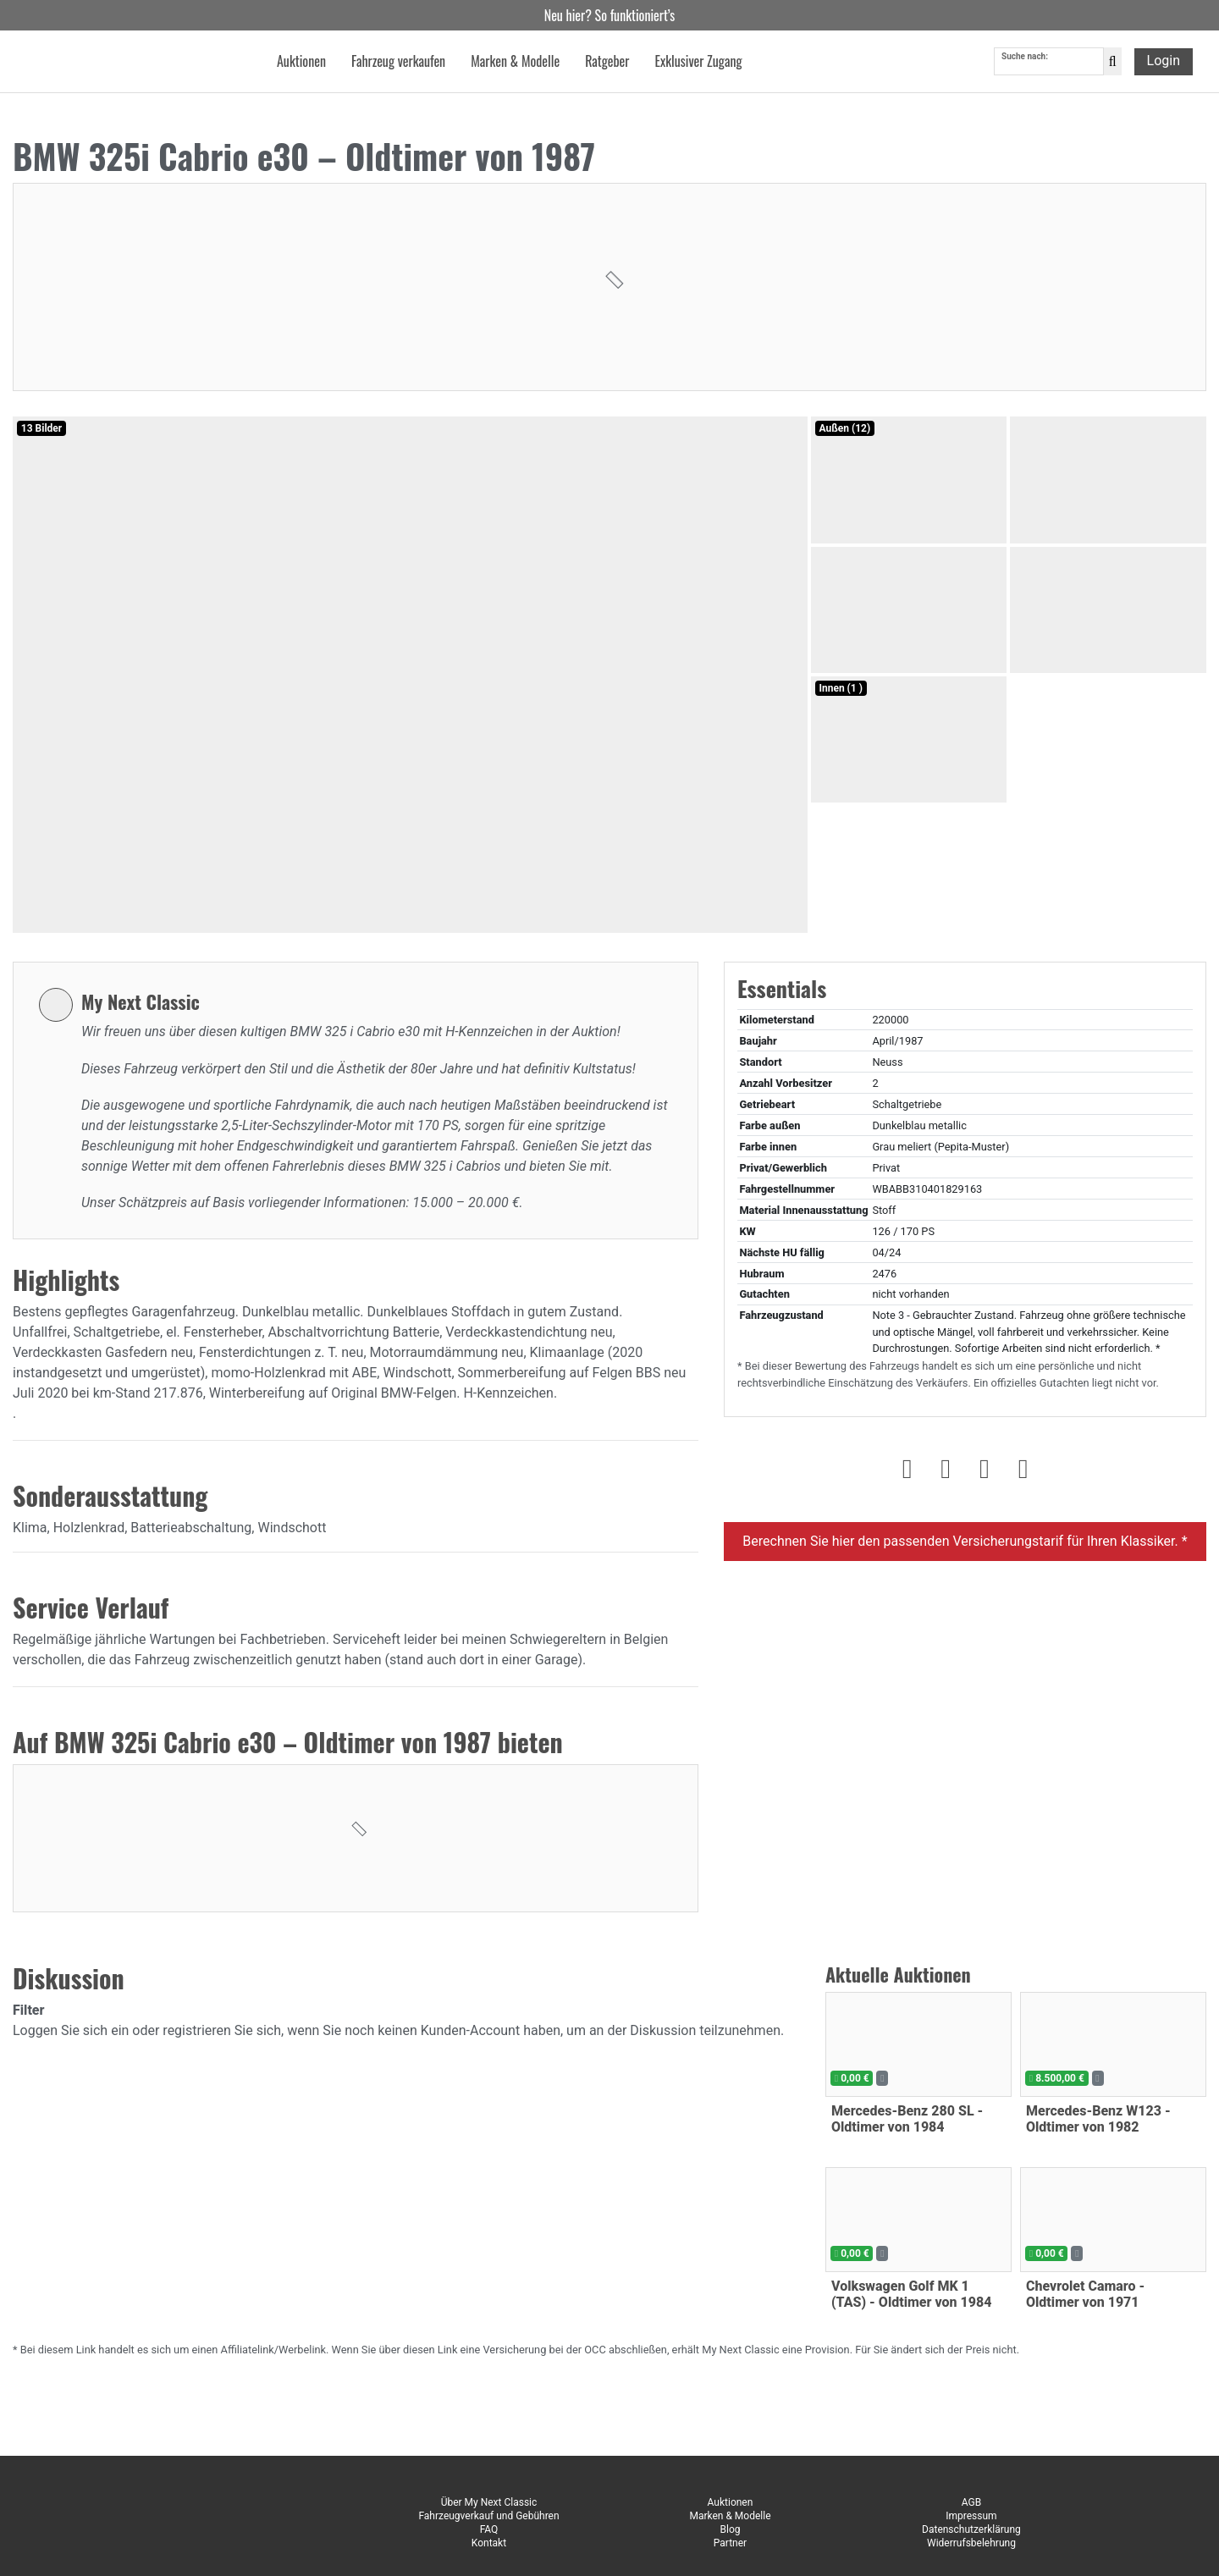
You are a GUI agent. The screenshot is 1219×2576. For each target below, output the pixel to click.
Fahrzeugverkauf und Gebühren (488, 2516)
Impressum (971, 2516)
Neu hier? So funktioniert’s (610, 15)
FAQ (489, 2529)
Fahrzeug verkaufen (398, 62)
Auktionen (730, 2502)
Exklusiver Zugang (698, 62)
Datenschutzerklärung (971, 2529)
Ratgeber (607, 62)
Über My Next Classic (489, 2502)
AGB (971, 2502)
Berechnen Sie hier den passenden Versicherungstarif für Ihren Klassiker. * (964, 1541)
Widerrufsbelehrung (971, 2543)
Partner (730, 2543)
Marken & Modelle (729, 2516)
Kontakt (489, 2543)
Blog (730, 2529)
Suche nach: (1024, 58)
